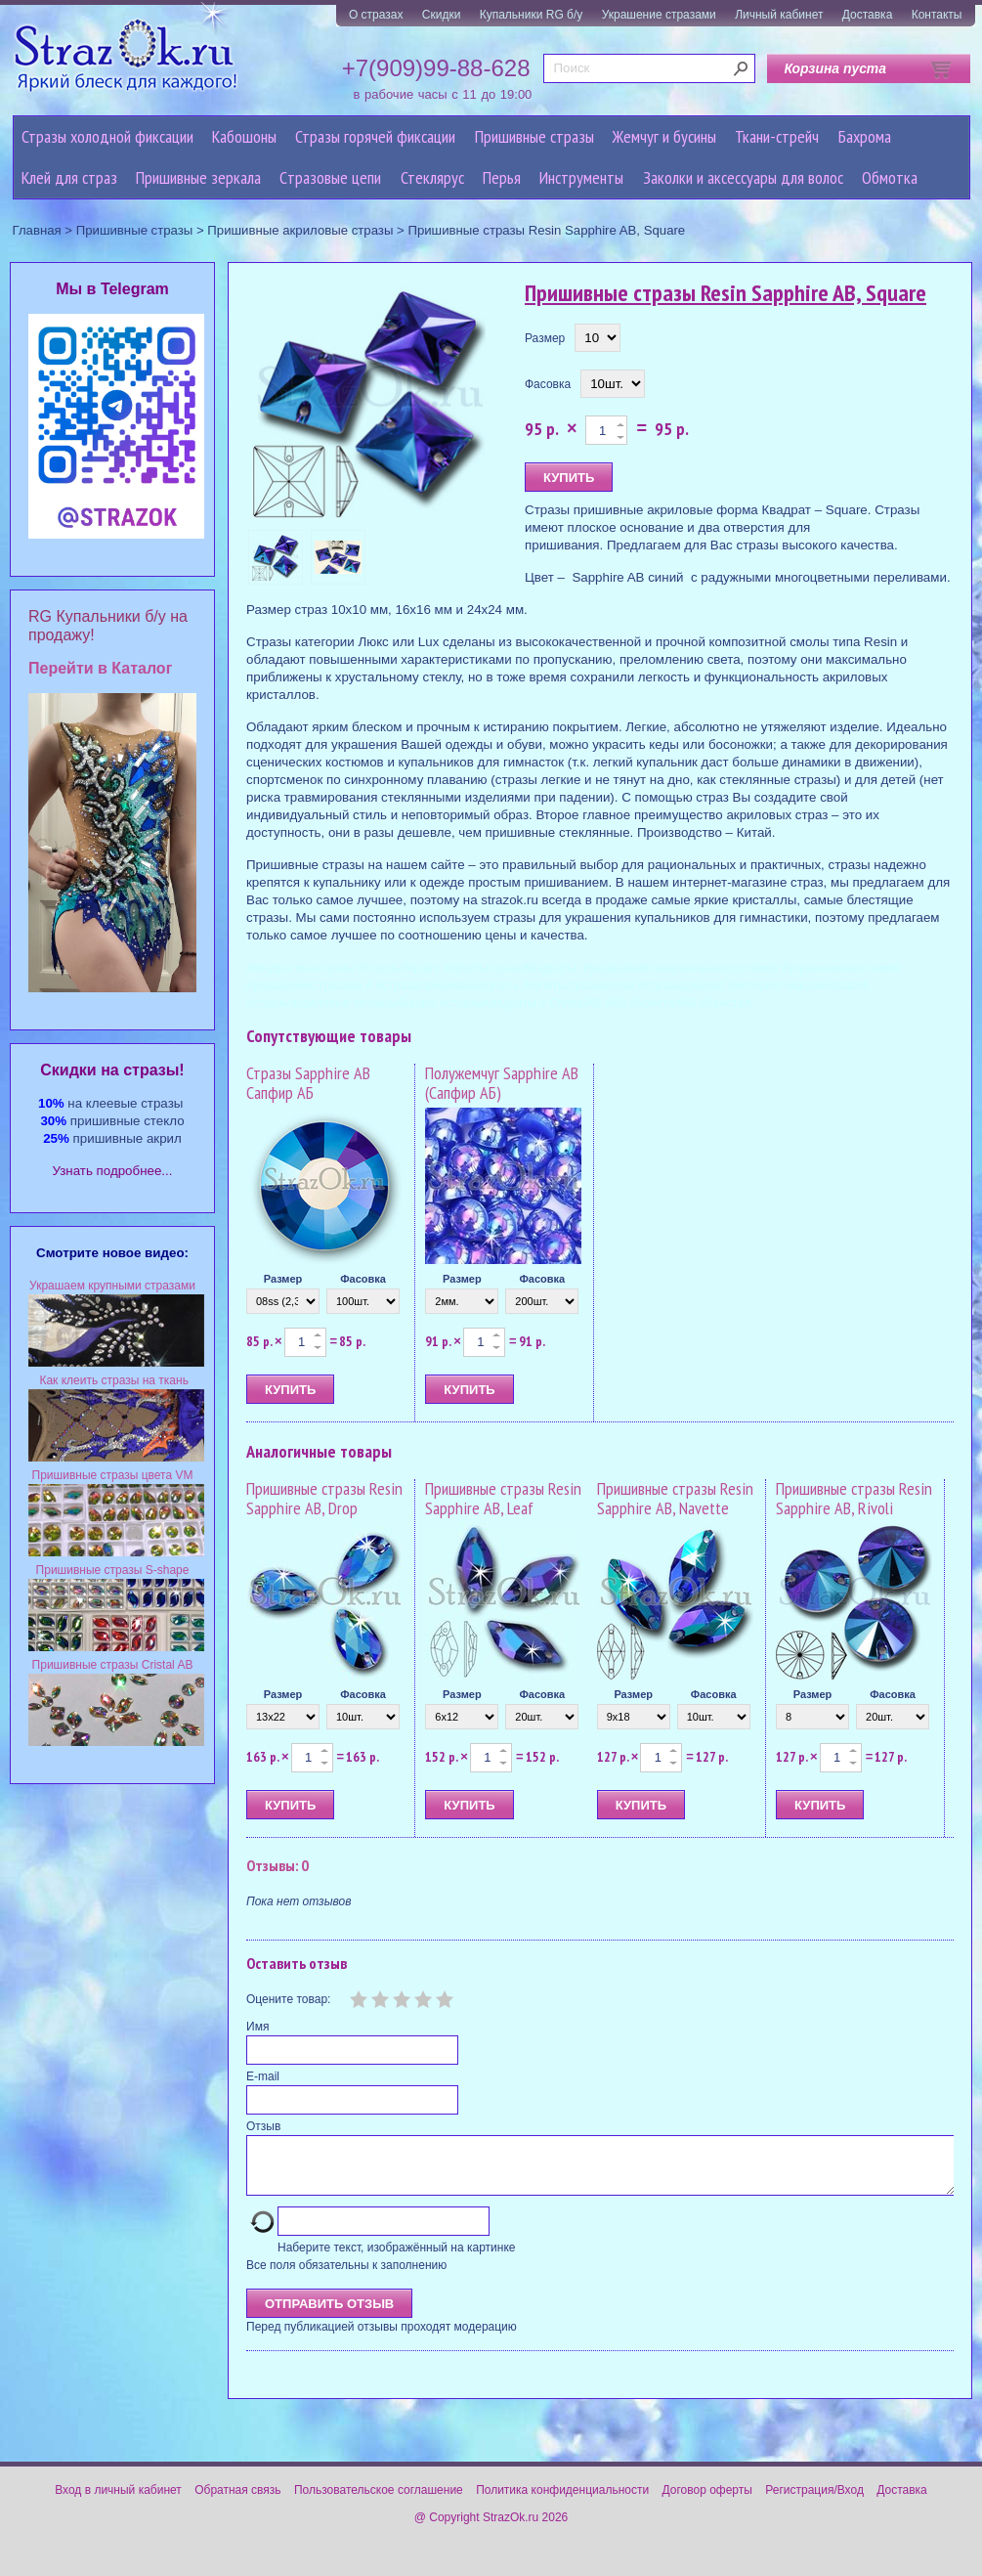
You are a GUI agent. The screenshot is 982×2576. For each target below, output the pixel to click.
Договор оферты (707, 2502)
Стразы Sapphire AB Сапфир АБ (308, 1083)
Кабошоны (244, 136)
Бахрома (864, 136)
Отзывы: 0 (277, 1865)
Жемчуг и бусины (664, 136)
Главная (37, 230)
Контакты (937, 15)
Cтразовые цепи (330, 177)
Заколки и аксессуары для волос (743, 177)
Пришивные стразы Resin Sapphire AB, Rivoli (854, 1498)
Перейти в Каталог (100, 668)
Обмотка (890, 177)
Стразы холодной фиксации (107, 136)
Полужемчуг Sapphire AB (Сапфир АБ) (501, 1083)
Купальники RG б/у (531, 15)
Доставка (867, 15)
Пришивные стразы (534, 136)
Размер (545, 338)
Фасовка (548, 384)
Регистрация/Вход (814, 2502)
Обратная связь (237, 2502)
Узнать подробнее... (113, 1170)
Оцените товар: (288, 1999)
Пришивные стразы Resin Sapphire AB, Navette (675, 1498)
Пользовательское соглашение (378, 2502)
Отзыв (263, 2126)
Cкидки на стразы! (112, 1070)
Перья (502, 177)
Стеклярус (432, 177)
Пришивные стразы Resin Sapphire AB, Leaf (503, 1498)
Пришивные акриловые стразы (300, 230)
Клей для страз (69, 177)
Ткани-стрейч (777, 136)
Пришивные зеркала (198, 177)
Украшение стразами (659, 15)
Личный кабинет (779, 15)
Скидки (441, 15)
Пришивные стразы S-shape (113, 1570)
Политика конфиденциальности (562, 2502)
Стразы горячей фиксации (375, 136)
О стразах (376, 15)
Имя (257, 2026)
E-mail (262, 2076)
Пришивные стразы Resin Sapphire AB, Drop (324, 1498)
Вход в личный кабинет (118, 2502)
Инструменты (581, 177)
